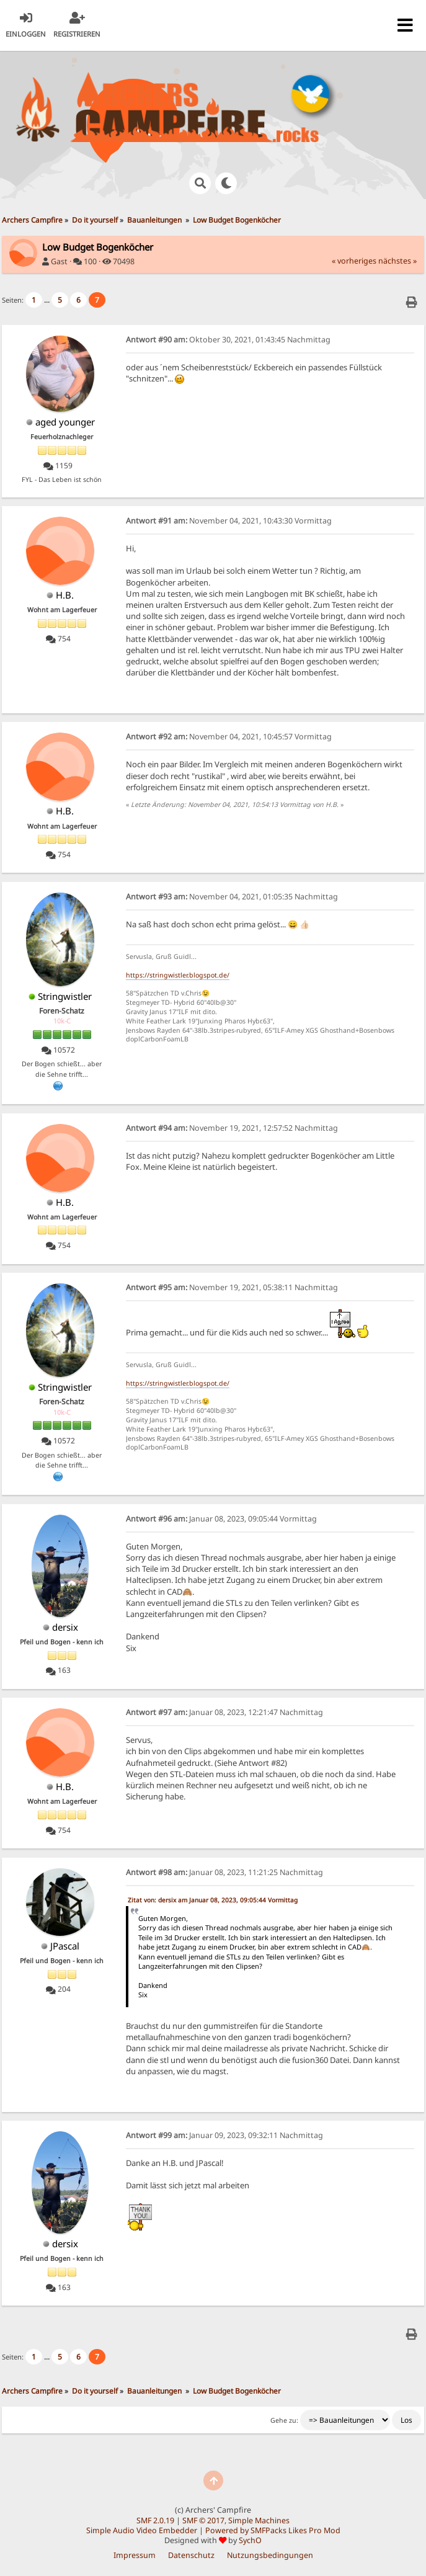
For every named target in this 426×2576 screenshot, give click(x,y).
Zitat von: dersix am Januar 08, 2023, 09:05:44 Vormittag (213, 1900)
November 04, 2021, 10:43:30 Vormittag (229, 520)
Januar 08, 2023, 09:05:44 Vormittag (221, 1518)
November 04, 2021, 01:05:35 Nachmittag (232, 896)
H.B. (65, 595)
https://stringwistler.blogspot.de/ (177, 975)
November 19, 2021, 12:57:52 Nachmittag (232, 1128)
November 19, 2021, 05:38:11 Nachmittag (232, 1287)
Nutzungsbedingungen (270, 2555)
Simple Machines (259, 2520)
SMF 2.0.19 (155, 2520)
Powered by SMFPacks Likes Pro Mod (272, 2530)
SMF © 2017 (203, 2520)
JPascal (64, 1946)
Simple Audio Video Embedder (141, 2530)
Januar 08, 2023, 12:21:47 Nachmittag (224, 1712)
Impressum (134, 2555)
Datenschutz (191, 2555)
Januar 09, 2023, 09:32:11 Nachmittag (224, 2135)
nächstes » (397, 261)
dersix (65, 1627)
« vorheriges (354, 261)
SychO (250, 2540)
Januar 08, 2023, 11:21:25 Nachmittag (224, 1872)
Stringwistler (65, 996)
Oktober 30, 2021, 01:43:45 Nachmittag (228, 339)
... (47, 300)
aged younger (65, 422)
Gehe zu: (284, 2420)
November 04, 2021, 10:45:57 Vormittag (229, 736)
